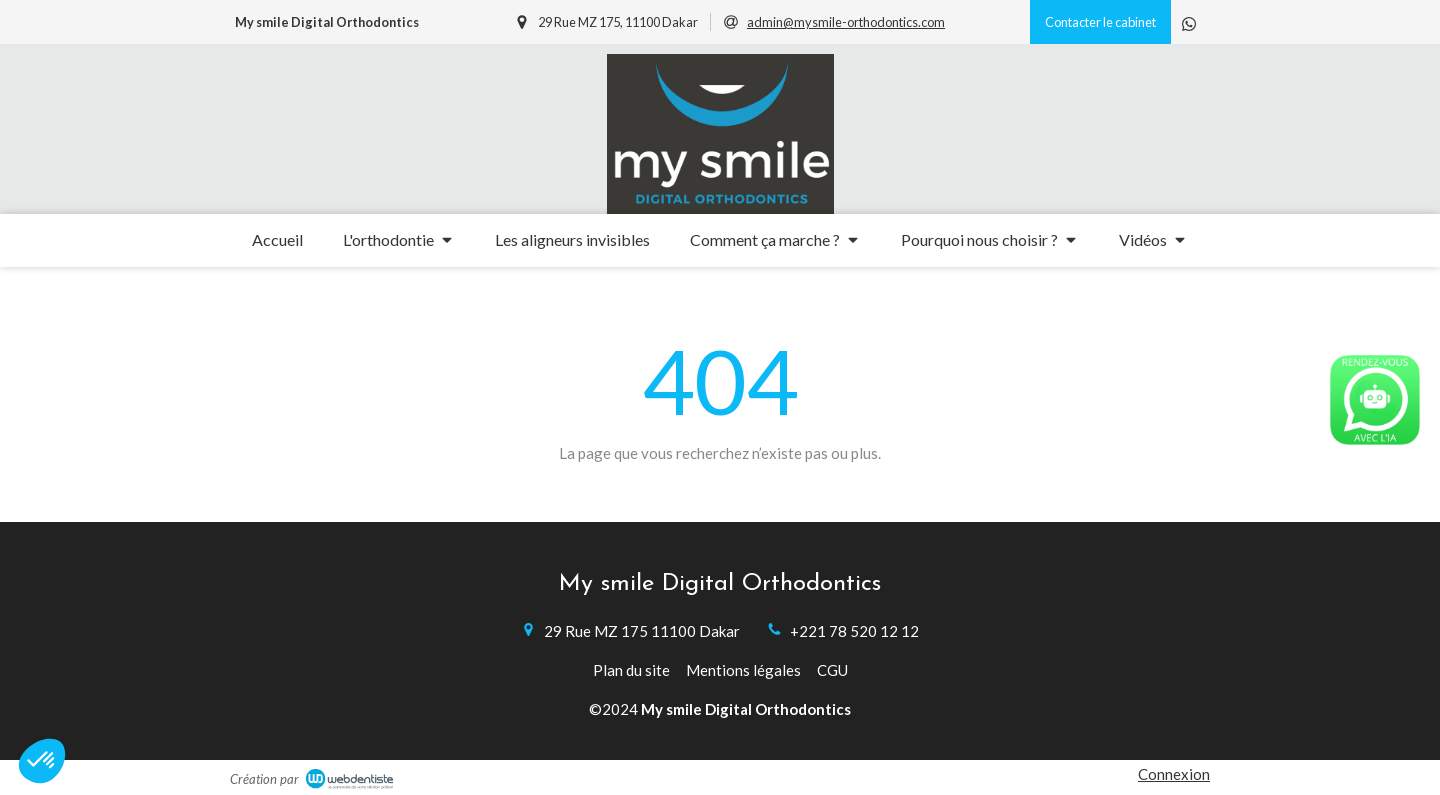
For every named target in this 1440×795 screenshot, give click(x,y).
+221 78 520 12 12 (854, 631)
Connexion (1174, 774)
